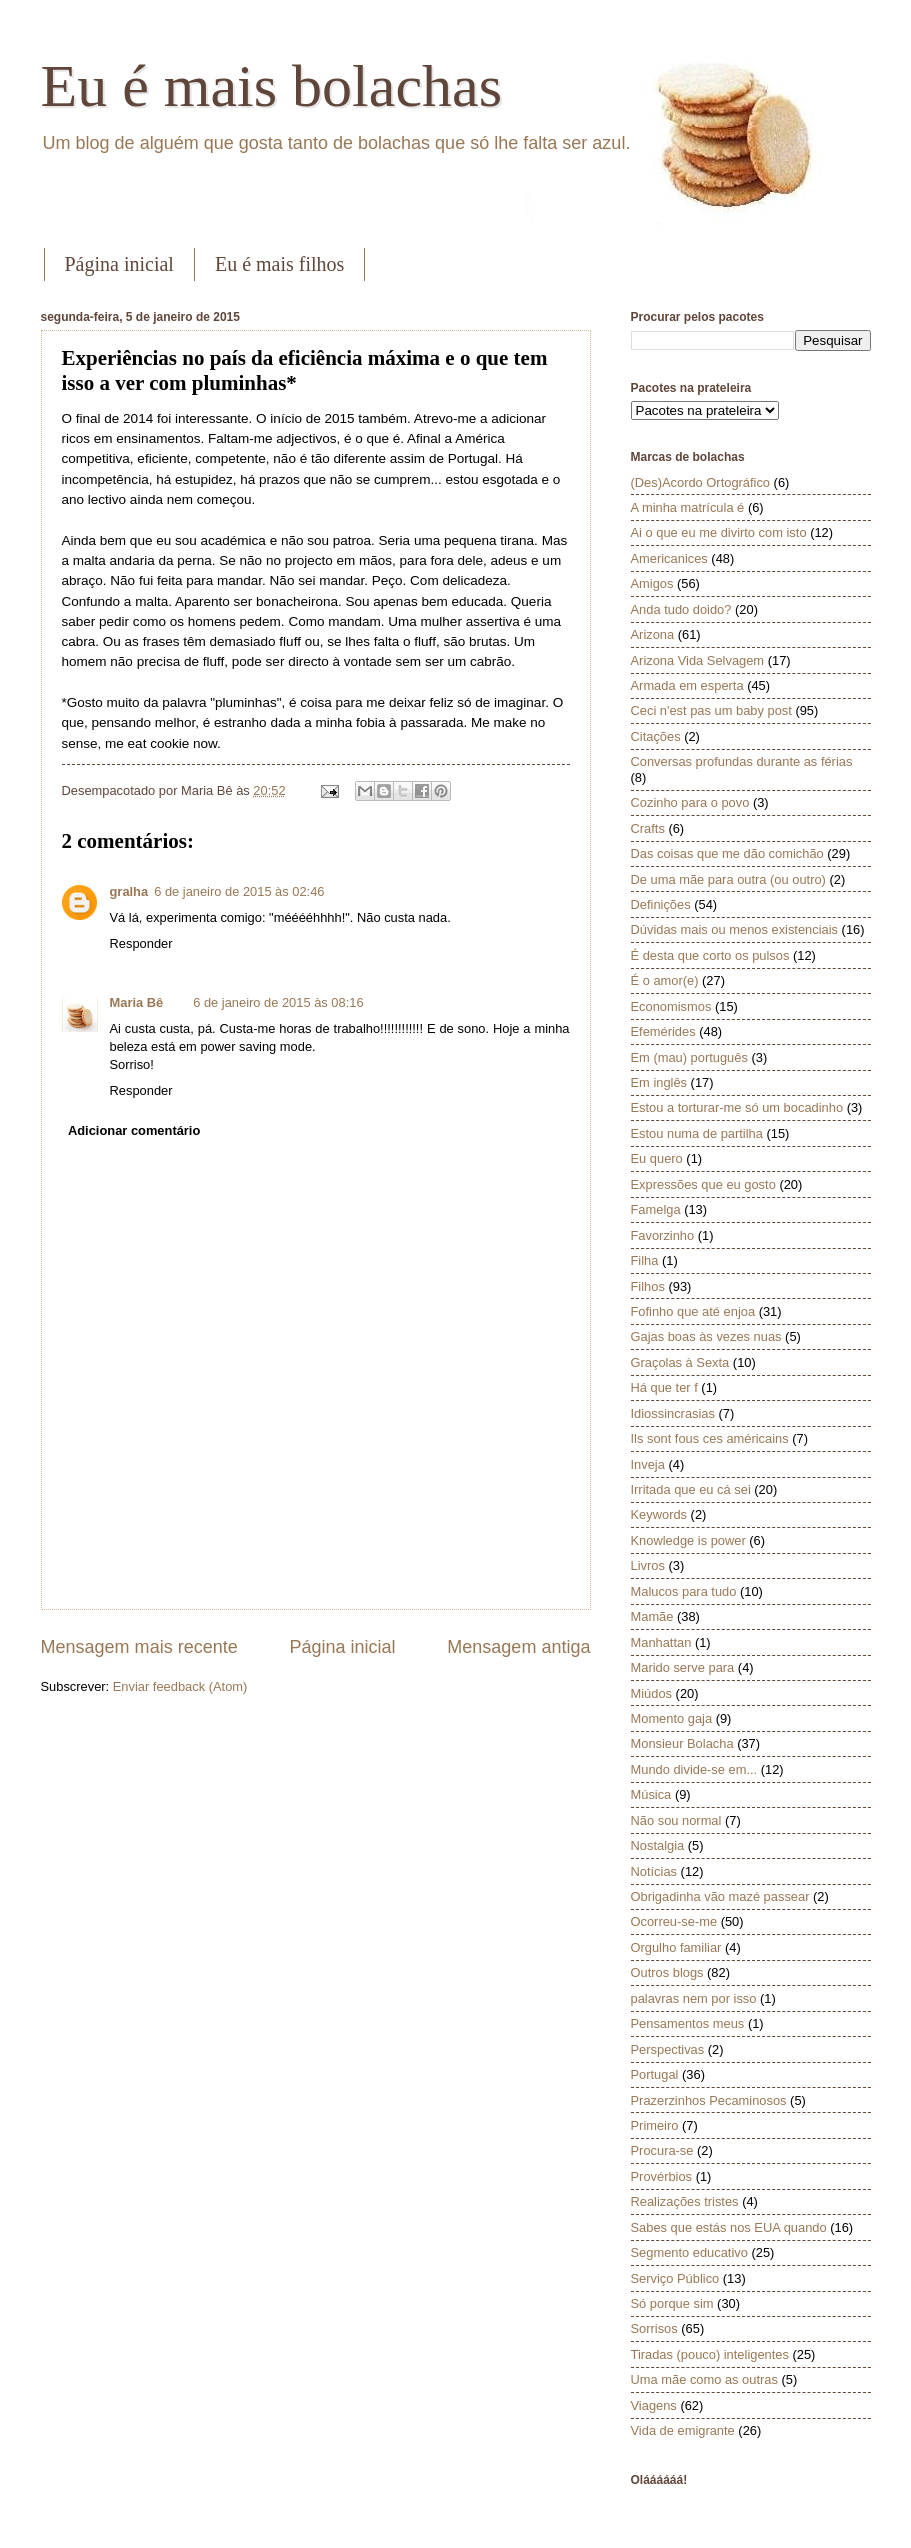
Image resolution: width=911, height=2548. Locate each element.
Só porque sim (672, 2303)
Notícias (654, 1871)
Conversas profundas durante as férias (742, 761)
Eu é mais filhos (279, 264)
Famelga (656, 1209)
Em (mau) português (689, 1057)
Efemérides (663, 1031)
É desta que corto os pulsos (710, 955)
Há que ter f (664, 1387)
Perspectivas (668, 2049)
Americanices (669, 558)
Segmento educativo (689, 2252)
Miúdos (652, 1693)
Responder (141, 943)
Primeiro (655, 2125)
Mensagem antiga (518, 1647)
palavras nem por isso (694, 1998)
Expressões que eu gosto (703, 1184)
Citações (656, 736)
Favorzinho (663, 1235)
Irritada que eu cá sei (691, 1489)
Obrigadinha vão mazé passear (720, 1896)
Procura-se (662, 2150)
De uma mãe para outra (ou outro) (728, 879)
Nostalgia (658, 1845)
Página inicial (119, 264)
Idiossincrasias (673, 1413)
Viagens (654, 2405)
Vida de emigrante (683, 2430)
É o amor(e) (665, 980)
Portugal (655, 2074)
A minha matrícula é (688, 507)
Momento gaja (672, 1718)
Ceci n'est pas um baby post (711, 710)
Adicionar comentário (134, 1130)
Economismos (671, 1006)
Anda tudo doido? (681, 609)
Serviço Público (675, 2278)
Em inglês (659, 1082)
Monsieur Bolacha (682, 1743)
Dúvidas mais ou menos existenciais (735, 929)
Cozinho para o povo (690, 802)
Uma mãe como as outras (704, 2379)
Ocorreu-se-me (674, 1921)
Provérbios (662, 2176)
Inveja (648, 1464)
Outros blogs (667, 1972)
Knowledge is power (688, 1540)
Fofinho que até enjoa (693, 1311)
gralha (129, 891)
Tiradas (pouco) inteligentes (710, 2354)
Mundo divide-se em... (694, 1769)
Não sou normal (676, 1820)
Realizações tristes (685, 2201)
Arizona (653, 634)
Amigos (652, 583)
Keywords (659, 1514)
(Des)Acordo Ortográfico (701, 482)
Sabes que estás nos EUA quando (729, 2227)
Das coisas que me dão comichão (727, 853)
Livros (648, 1565)
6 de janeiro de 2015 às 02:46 (239, 891)
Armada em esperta (687, 685)
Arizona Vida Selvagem (698, 660)
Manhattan (661, 1642)
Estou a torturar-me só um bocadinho (737, 1107)
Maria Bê (137, 1002)
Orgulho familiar (676, 1947)
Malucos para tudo (684, 1591)
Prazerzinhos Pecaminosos (709, 2100)
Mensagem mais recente (139, 1647)
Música (651, 1794)
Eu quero (657, 1158)
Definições (661, 904)
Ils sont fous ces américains (710, 1438)
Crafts (648, 828)
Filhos (648, 1286)
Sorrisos (654, 2328)
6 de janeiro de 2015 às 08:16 (278, 1002)
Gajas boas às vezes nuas (706, 1336)
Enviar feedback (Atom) (180, 1686)
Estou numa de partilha (697, 1133)
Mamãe (652, 1616)
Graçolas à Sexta (680, 1362)
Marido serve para (683, 1667)
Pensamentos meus (688, 2023)
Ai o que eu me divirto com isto (719, 532)
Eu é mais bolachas (272, 86)
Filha (645, 1260)
